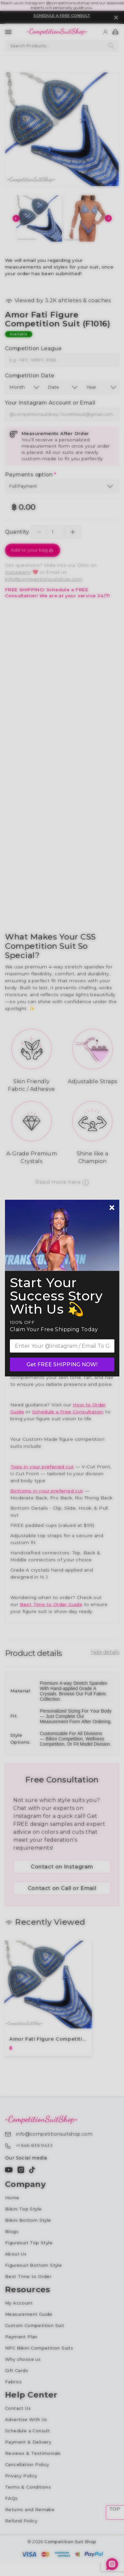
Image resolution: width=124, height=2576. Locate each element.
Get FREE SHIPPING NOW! (62, 1364)
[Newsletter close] (112, 1208)
